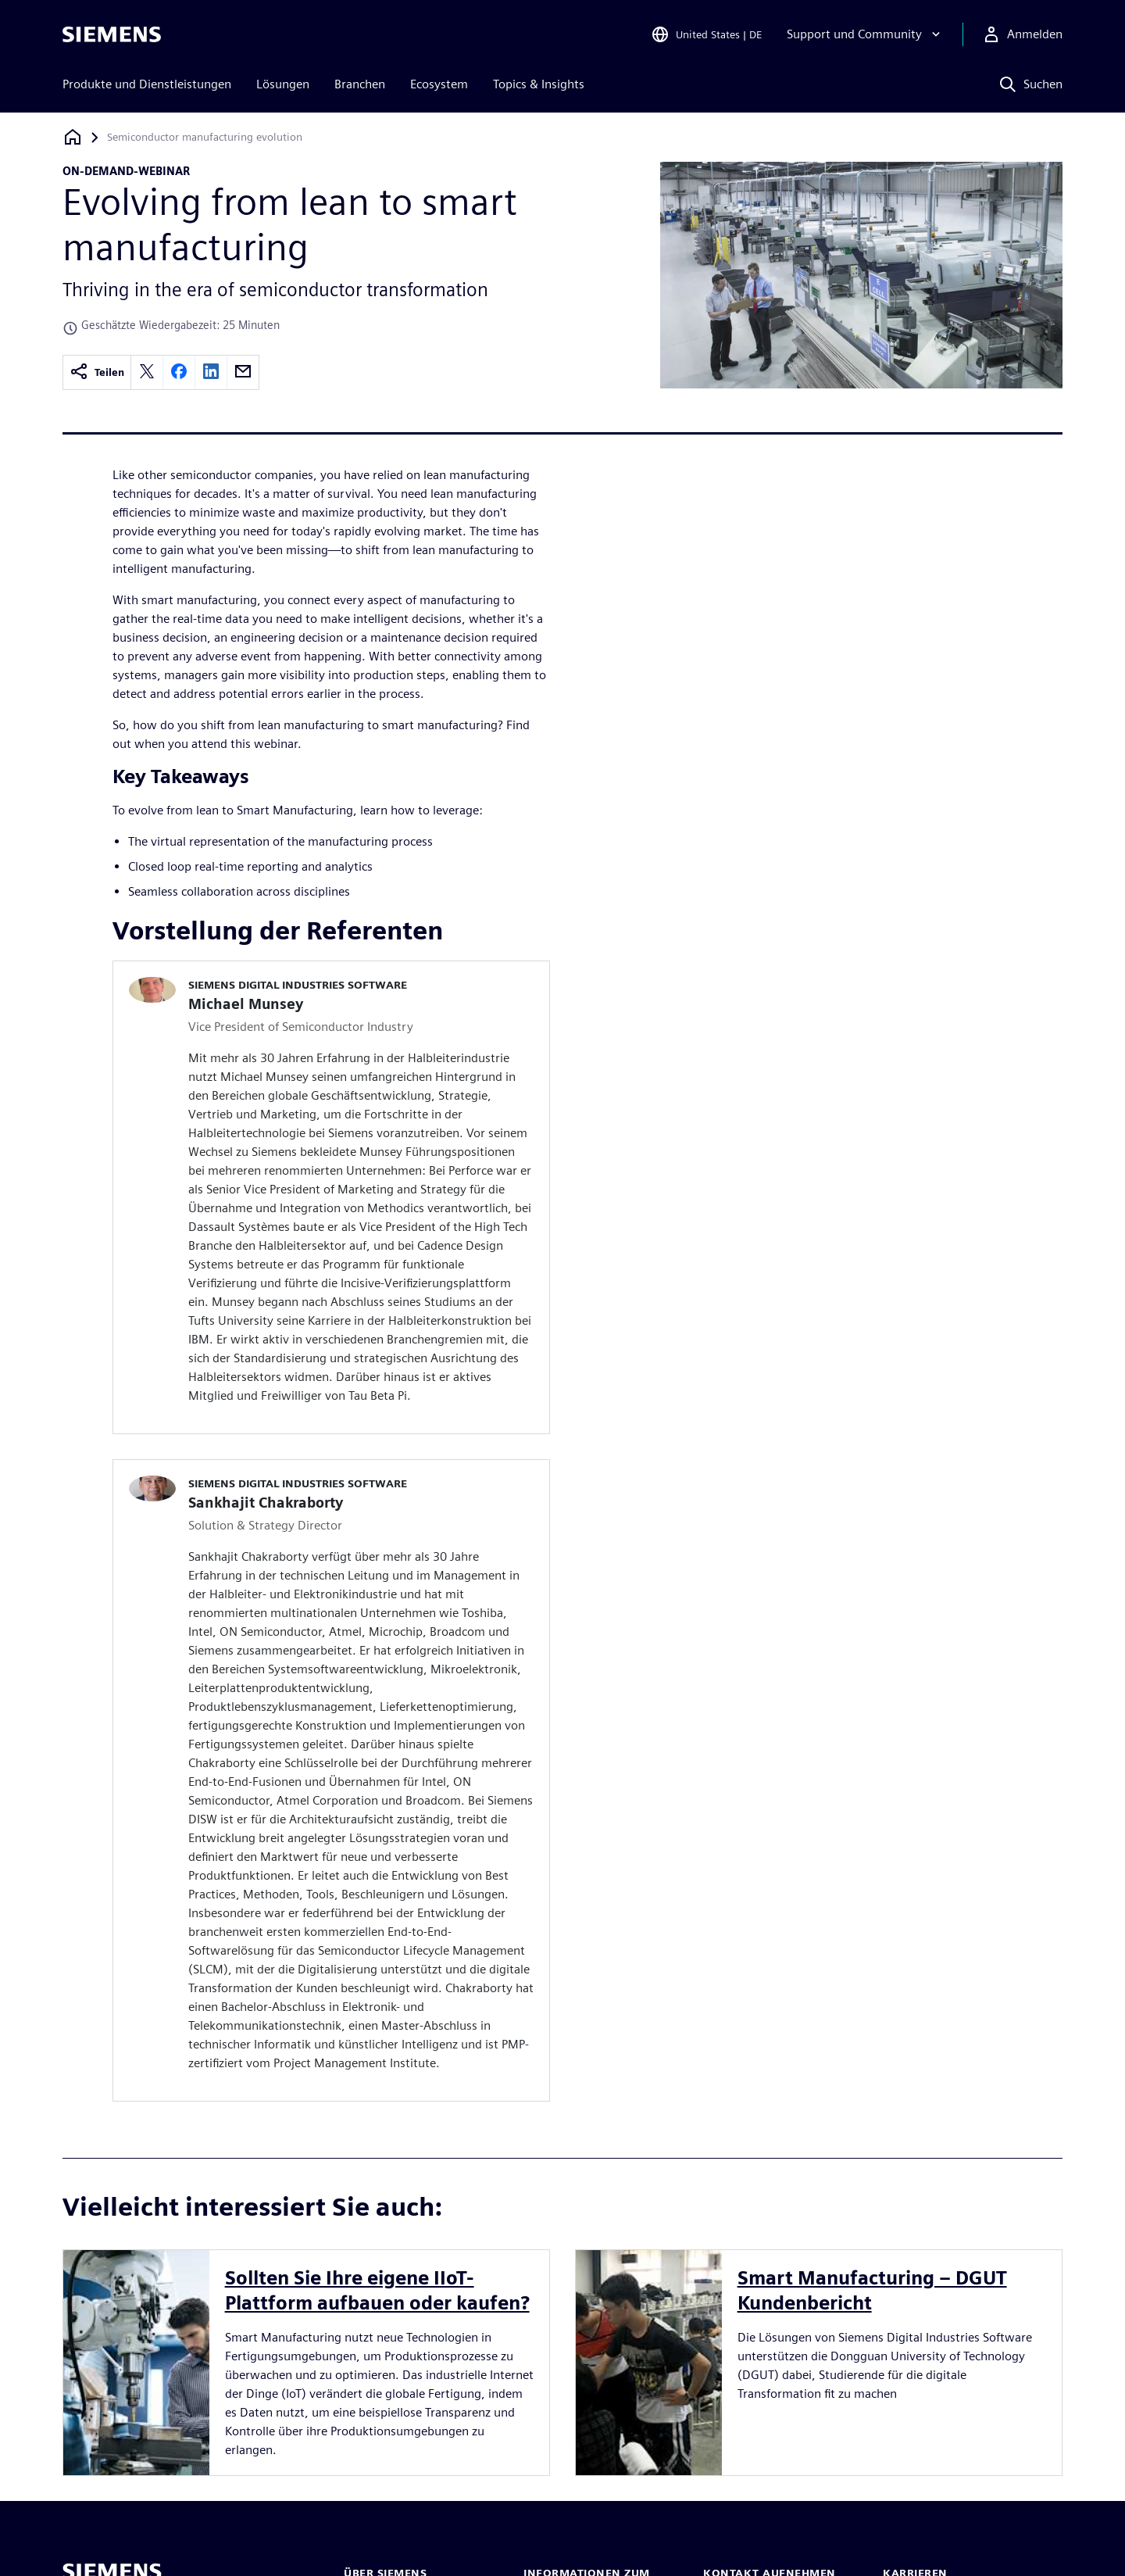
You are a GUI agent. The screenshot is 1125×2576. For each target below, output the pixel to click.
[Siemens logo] (111, 34)
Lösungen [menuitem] (282, 84)
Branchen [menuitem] (359, 84)
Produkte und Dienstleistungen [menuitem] (146, 84)
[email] (243, 372)
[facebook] (179, 372)
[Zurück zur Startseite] (72, 137)
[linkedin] (211, 372)
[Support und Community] (865, 34)
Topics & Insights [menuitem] (538, 84)
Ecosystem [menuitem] (439, 84)
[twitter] (146, 372)
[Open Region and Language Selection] (706, 34)
